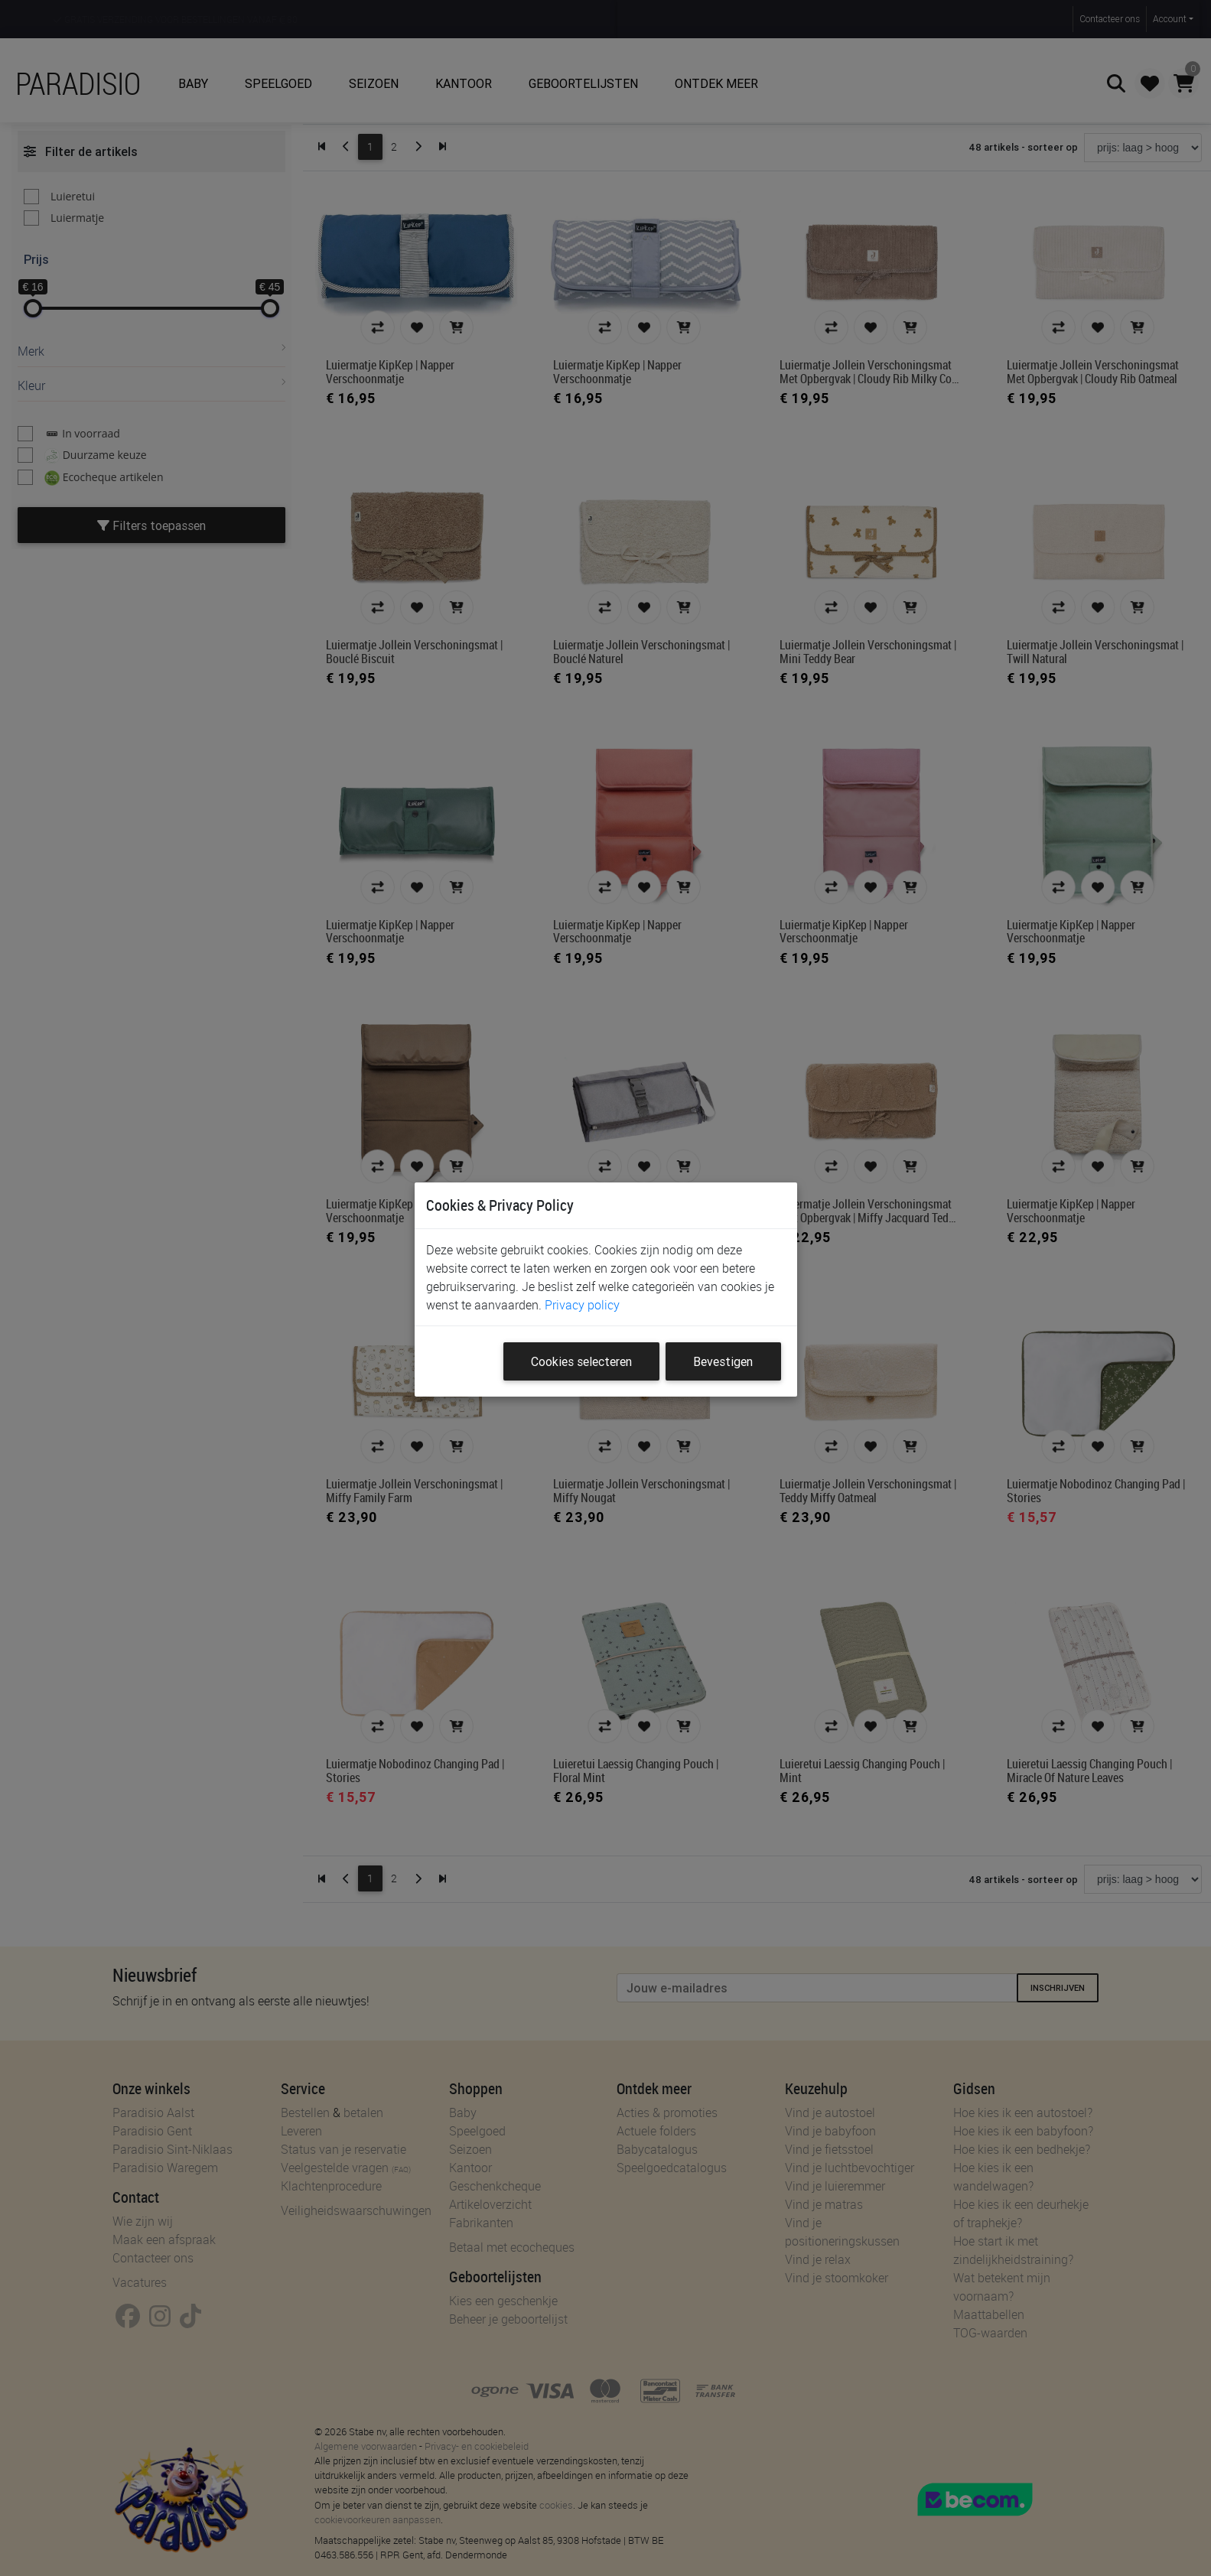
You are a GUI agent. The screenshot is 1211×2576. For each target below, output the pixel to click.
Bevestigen (723, 1361)
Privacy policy (582, 1304)
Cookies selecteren (581, 1361)
